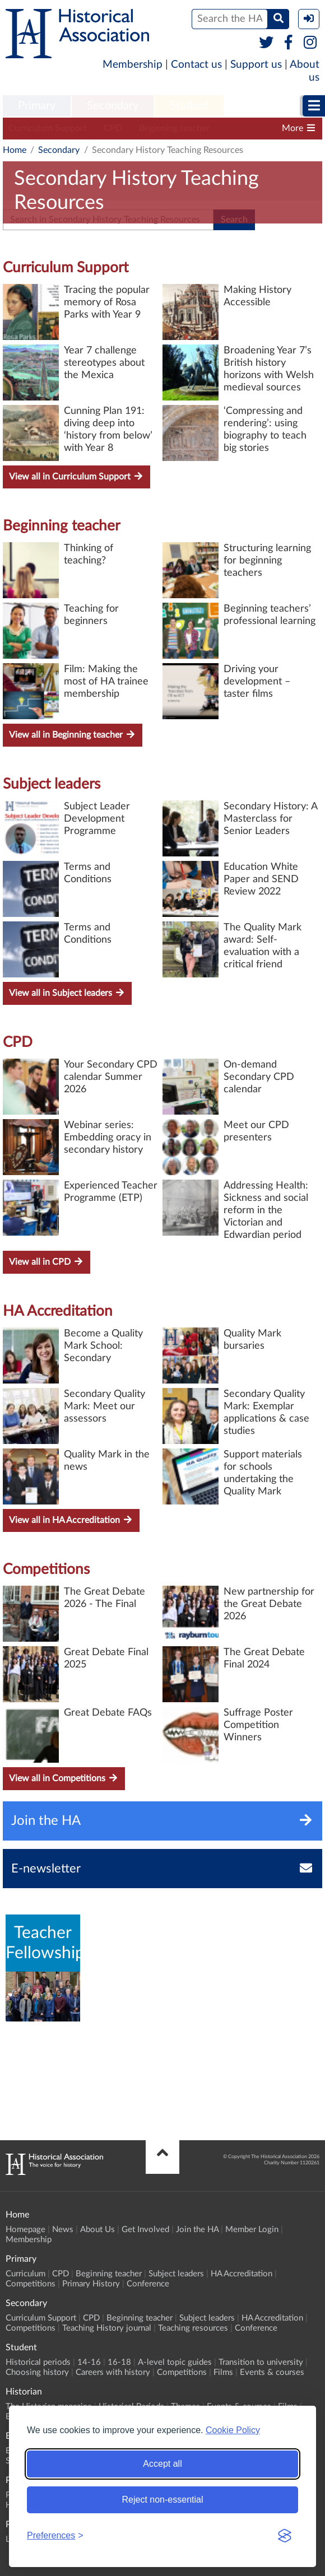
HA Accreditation (58, 1311)
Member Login (251, 2229)
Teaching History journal (106, 2328)
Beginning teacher (174, 128)
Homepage (25, 2229)
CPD (113, 128)
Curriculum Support (47, 128)
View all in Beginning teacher (72, 734)
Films (223, 2372)
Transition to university (261, 2362)
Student (189, 105)
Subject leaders (51, 784)
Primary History (91, 2284)
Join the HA (197, 2229)
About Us (97, 2229)
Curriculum (25, 2274)
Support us (256, 64)
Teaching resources (193, 2328)
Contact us (196, 64)
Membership (132, 64)
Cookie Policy (233, 2430)
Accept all (162, 2463)
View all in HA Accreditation (71, 1520)
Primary (36, 105)
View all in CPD (46, 1261)
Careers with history (113, 2372)
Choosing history (37, 2372)
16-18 (119, 2362)
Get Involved (145, 2229)
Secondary (112, 105)
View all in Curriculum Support (76, 476)
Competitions (46, 1569)
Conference (148, 2284)
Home (14, 150)
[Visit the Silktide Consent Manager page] (284, 2535)
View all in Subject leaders (67, 993)
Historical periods (38, 2362)
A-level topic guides (175, 2362)
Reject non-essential (162, 2499)
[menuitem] (36, 106)
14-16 (89, 2362)
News (62, 2229)
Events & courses (272, 2372)
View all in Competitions (64, 1778)
